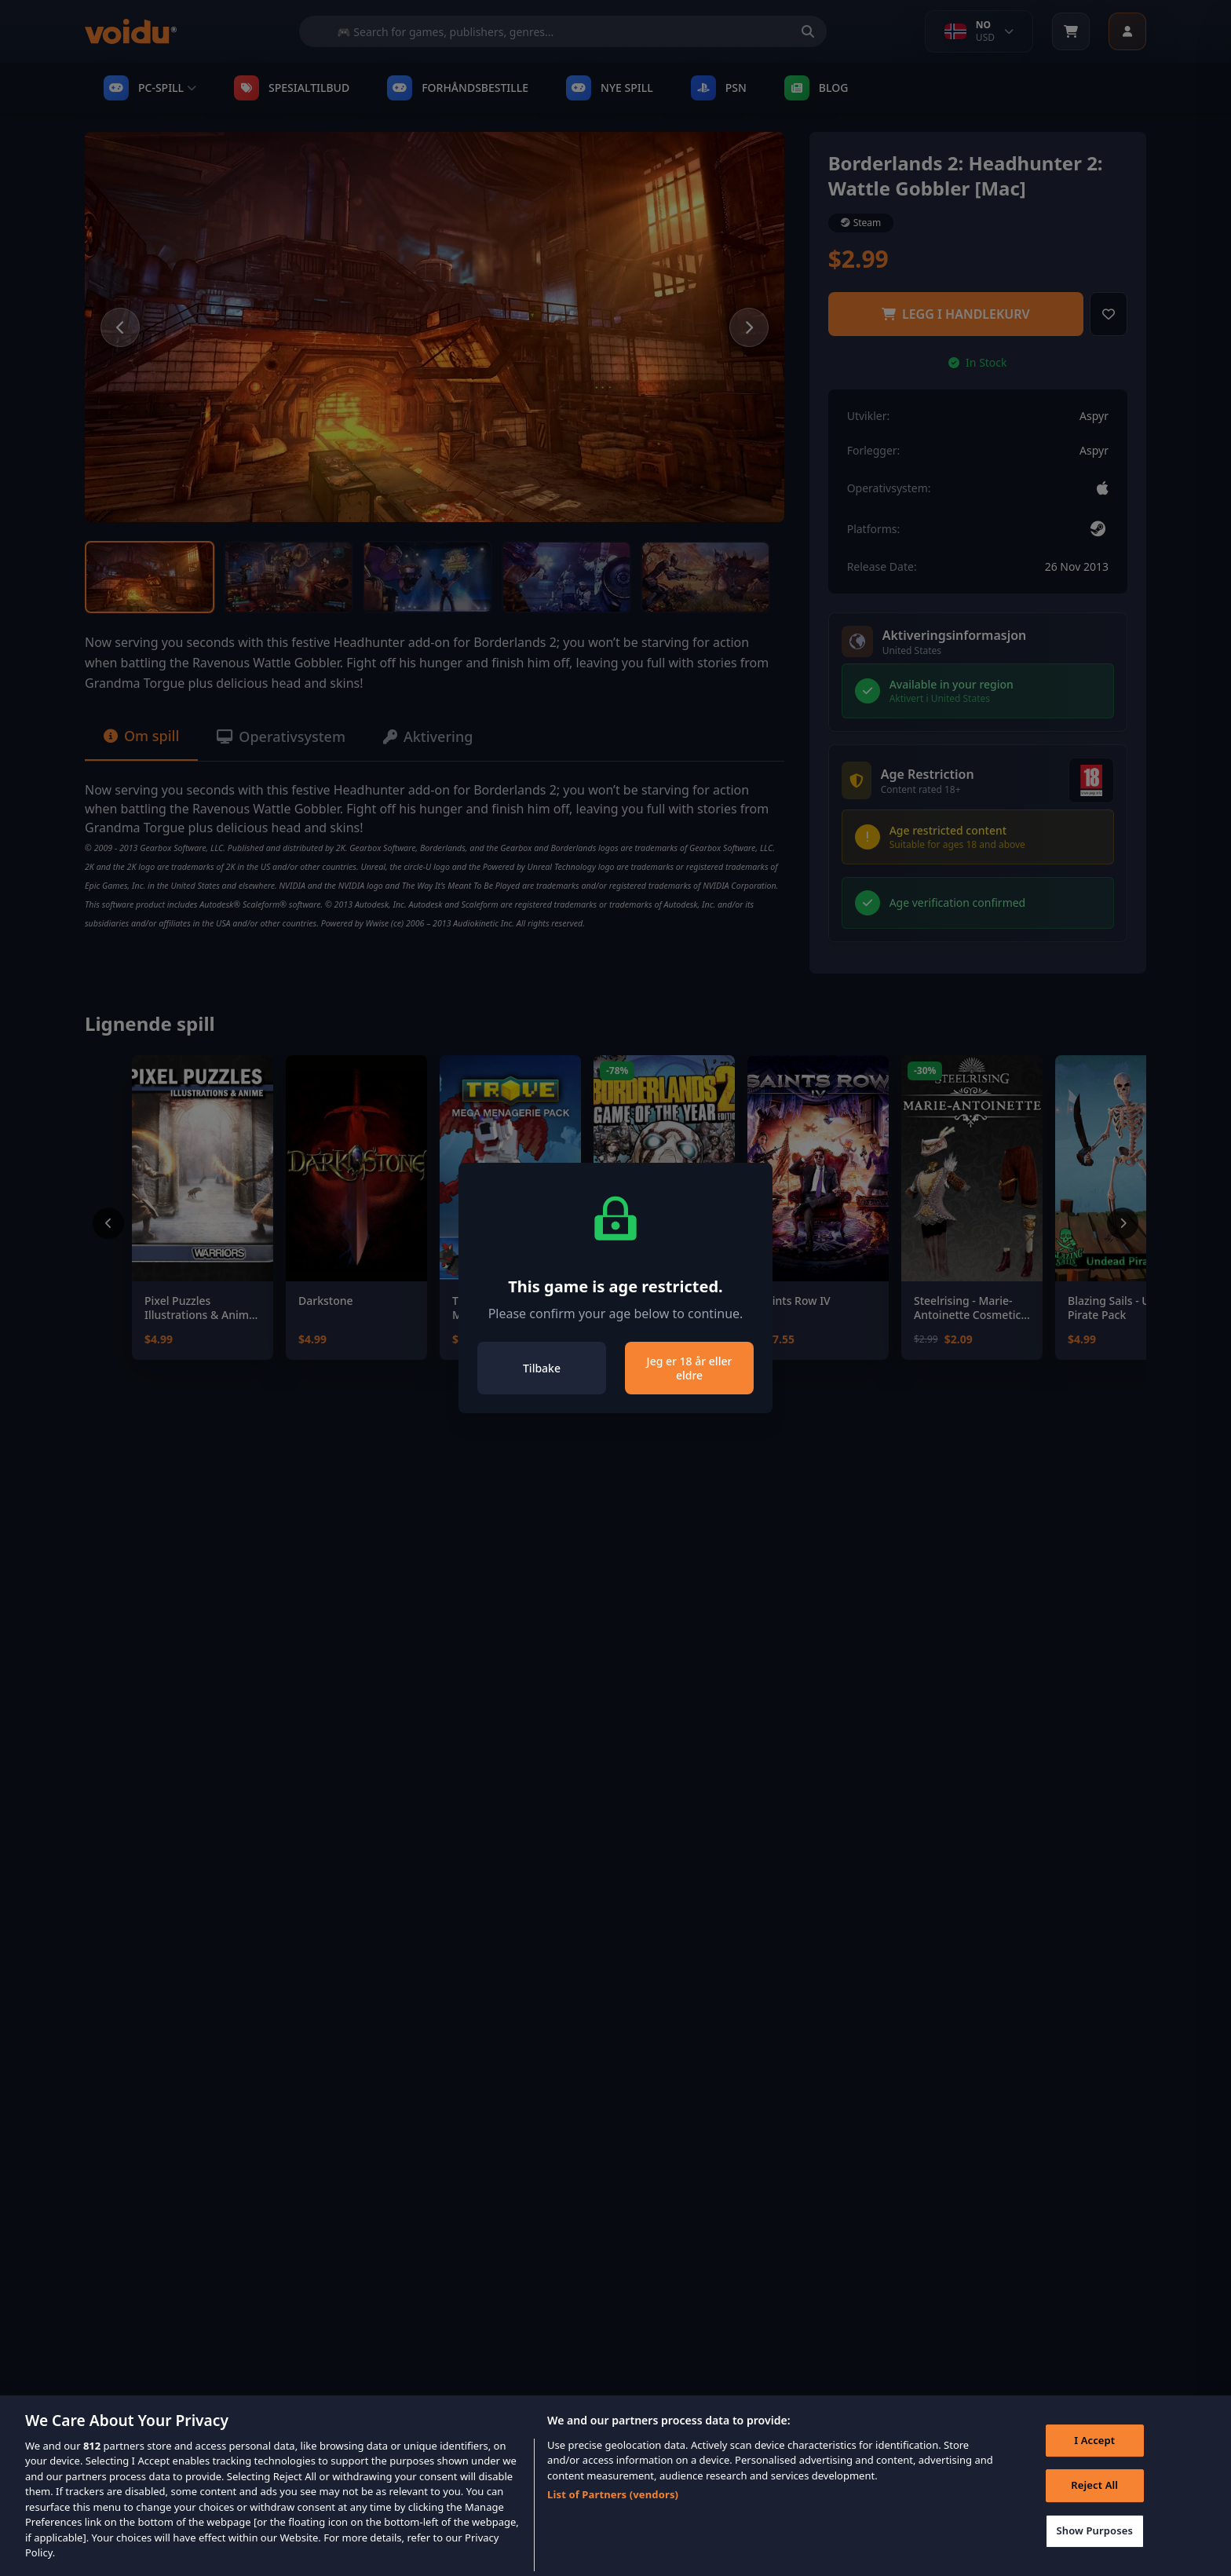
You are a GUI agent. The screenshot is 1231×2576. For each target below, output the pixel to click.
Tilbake (542, 1368)
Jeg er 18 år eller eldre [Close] (689, 1368)
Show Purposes (1094, 2555)
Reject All (1094, 2509)
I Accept (1094, 2464)
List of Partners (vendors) (612, 2519)
